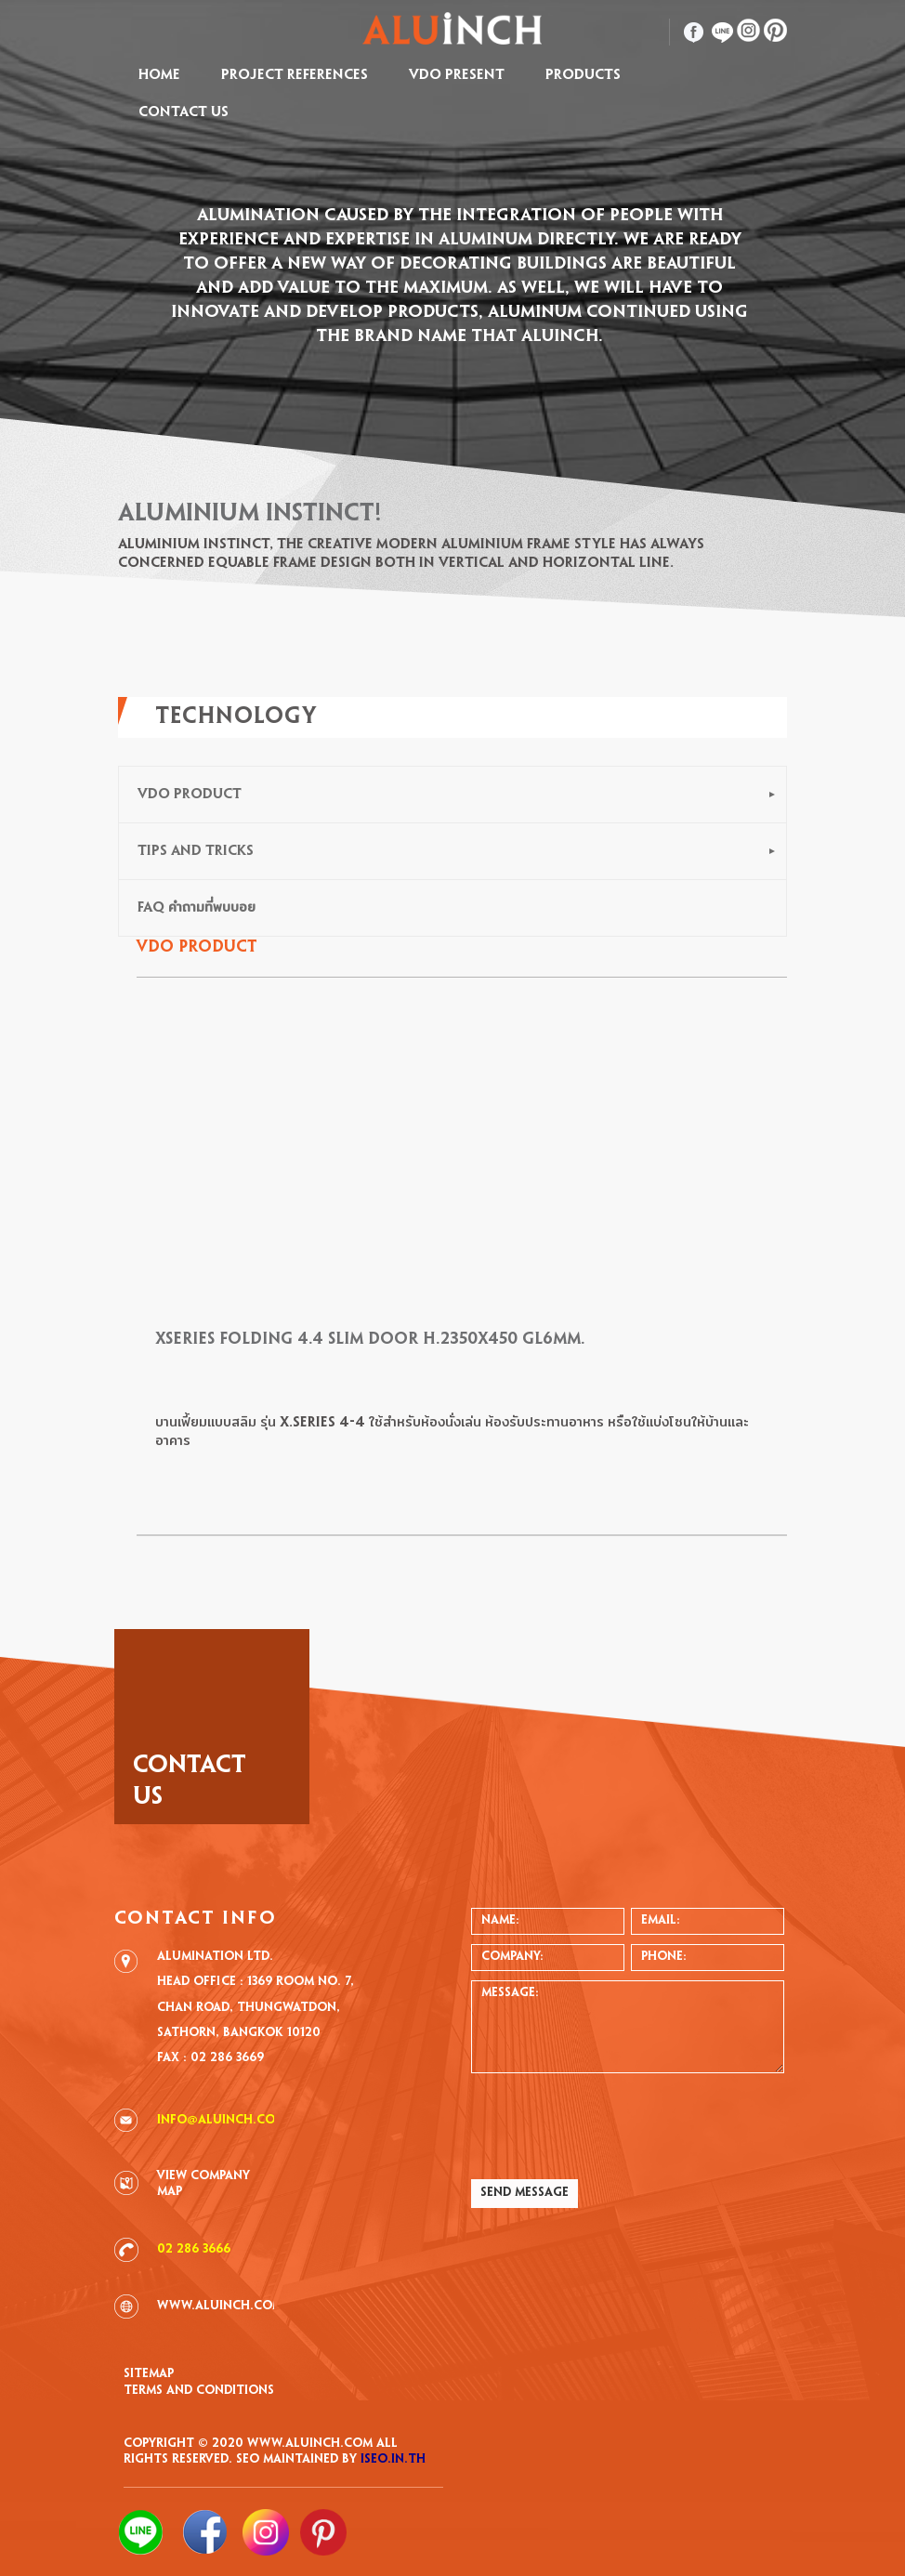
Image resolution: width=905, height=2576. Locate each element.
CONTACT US (183, 112)
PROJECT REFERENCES (294, 75)
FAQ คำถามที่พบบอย (197, 907)
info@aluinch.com (221, 2120)
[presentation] (612, 2124)
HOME (159, 75)
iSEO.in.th (393, 2459)
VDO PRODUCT (190, 794)
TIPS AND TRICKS (196, 851)
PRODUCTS (583, 75)
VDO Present (457, 75)
